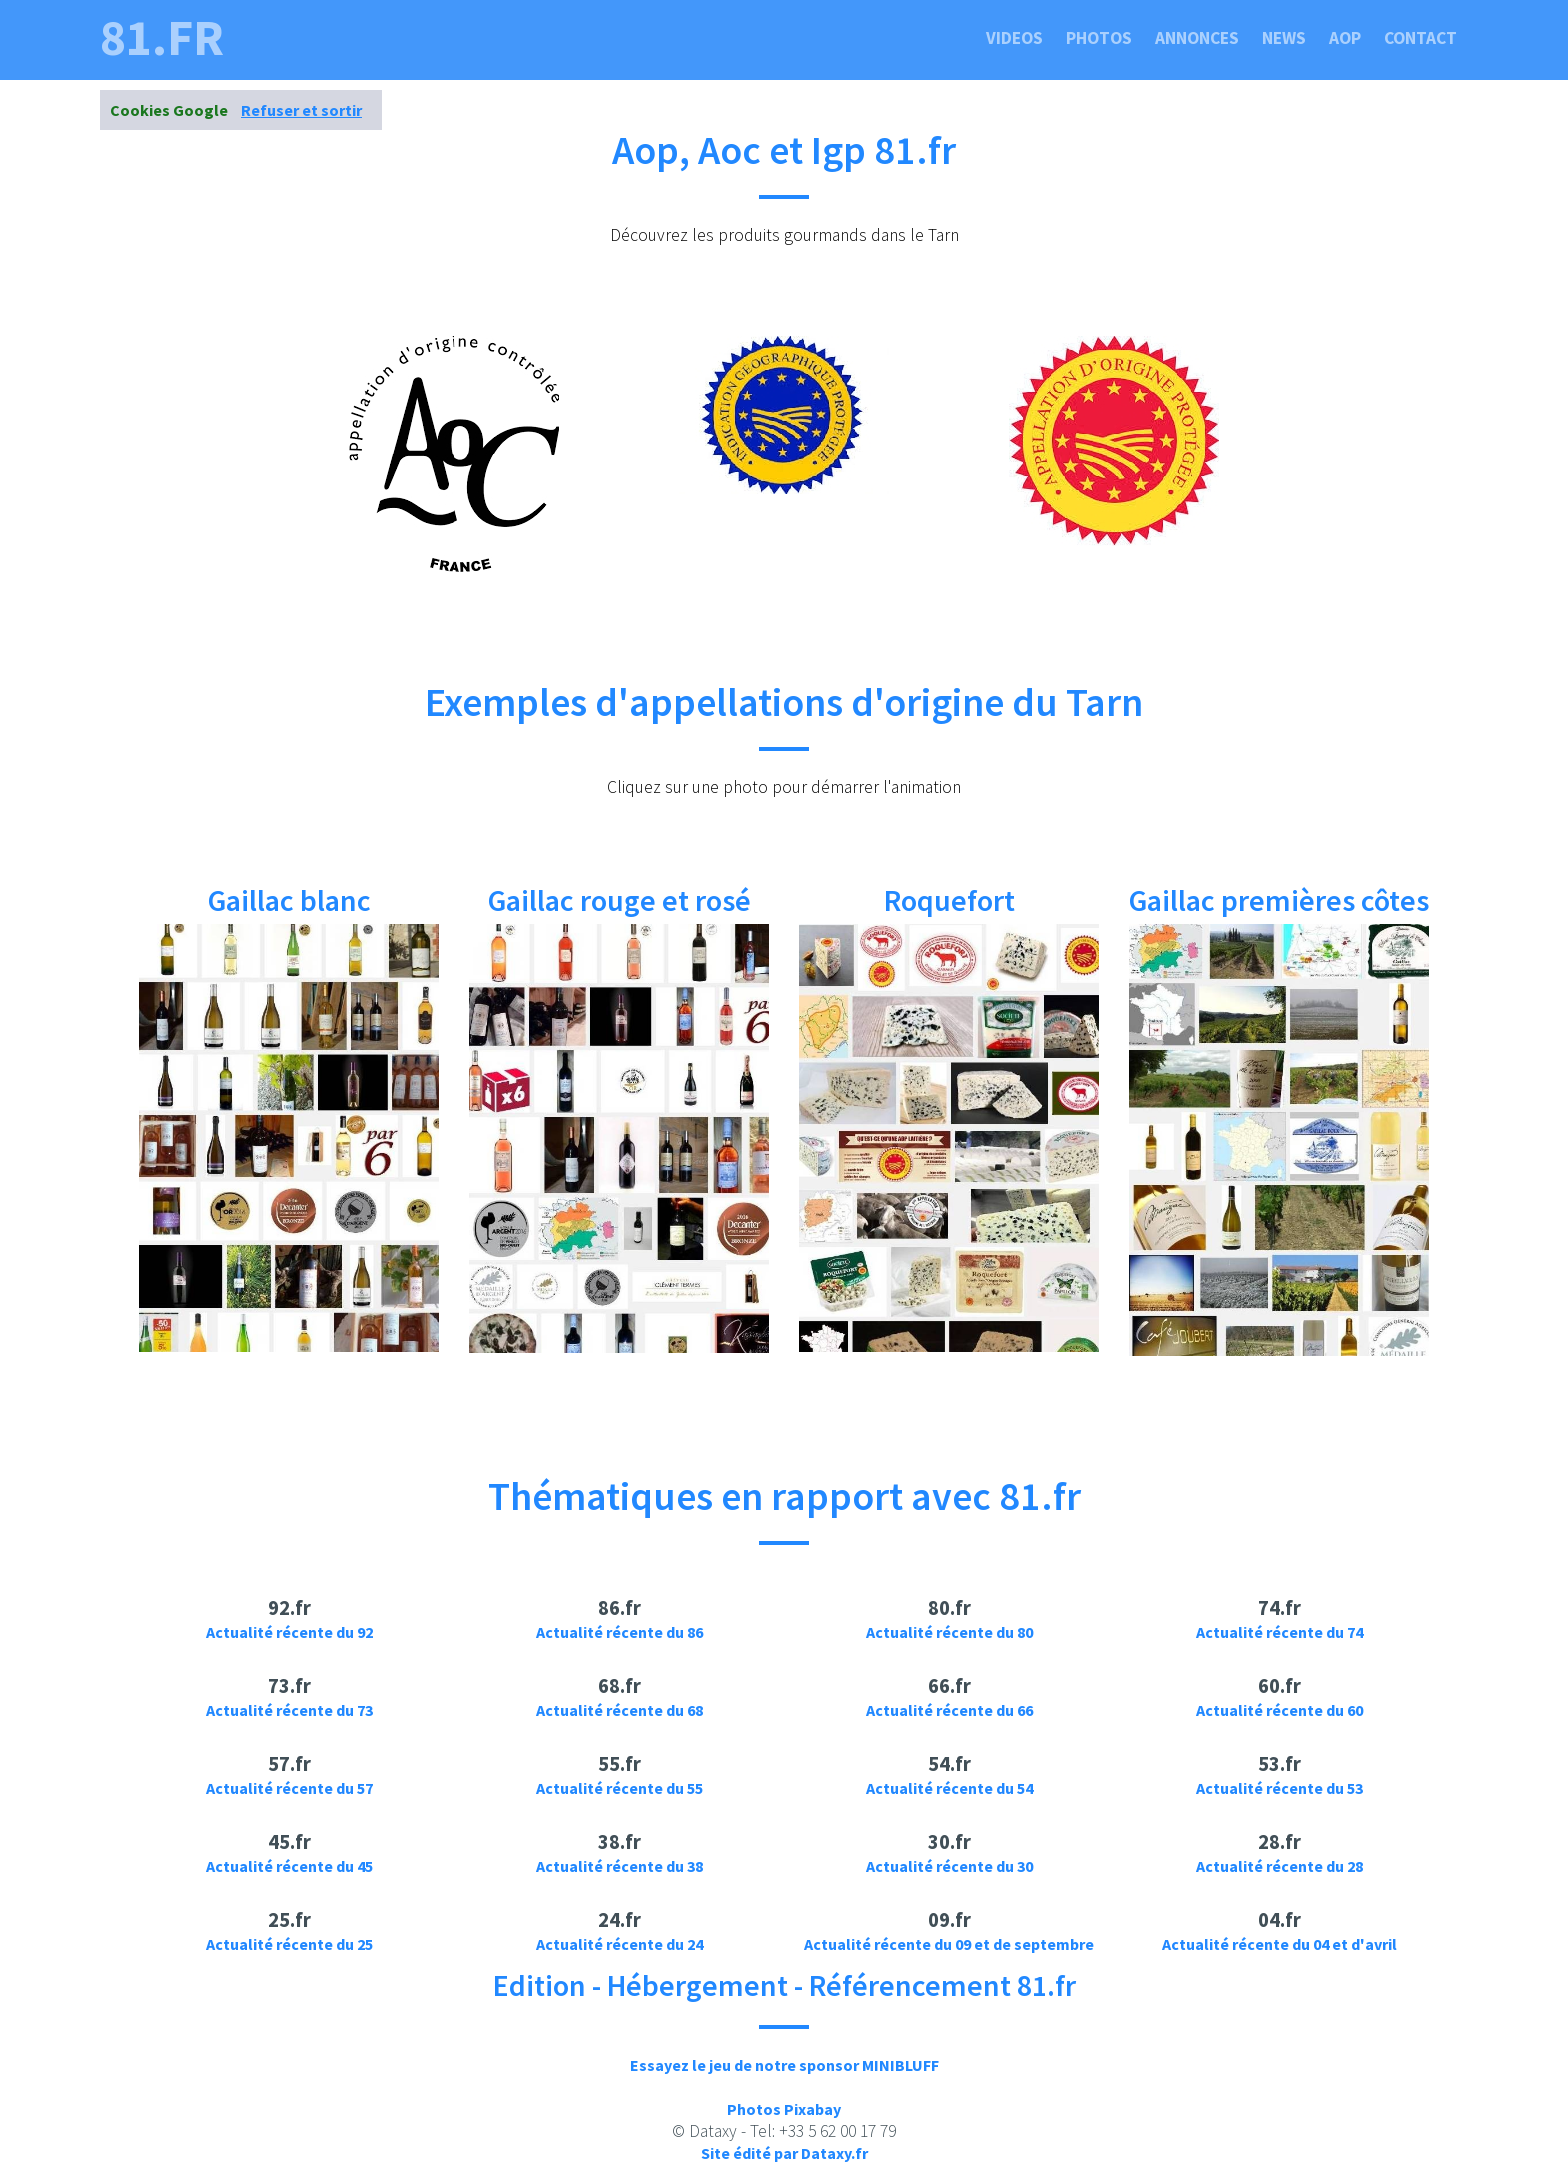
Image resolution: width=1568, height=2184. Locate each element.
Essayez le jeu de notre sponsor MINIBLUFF (784, 2065)
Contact (1420, 38)
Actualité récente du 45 (289, 1866)
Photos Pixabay (784, 2109)
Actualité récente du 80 (949, 1632)
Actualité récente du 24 (619, 1944)
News (1284, 38)
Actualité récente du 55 (619, 1788)
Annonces (1197, 38)
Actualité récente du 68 (619, 1710)
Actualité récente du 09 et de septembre (949, 1944)
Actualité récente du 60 (1279, 1710)
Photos (1099, 38)
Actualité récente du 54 (949, 1788)
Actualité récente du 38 (619, 1866)
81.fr (162, 38)
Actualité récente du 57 (289, 1788)
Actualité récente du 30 (949, 1866)
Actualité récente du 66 (949, 1710)
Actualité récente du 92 (289, 1632)
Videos (1014, 38)
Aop (1345, 38)
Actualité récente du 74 (1279, 1632)
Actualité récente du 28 (1279, 1866)
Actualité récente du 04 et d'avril (1279, 1944)
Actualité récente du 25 (289, 1944)
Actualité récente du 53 (1279, 1788)
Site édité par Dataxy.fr (784, 2153)
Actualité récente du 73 (289, 1710)
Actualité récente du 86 (619, 1632)
